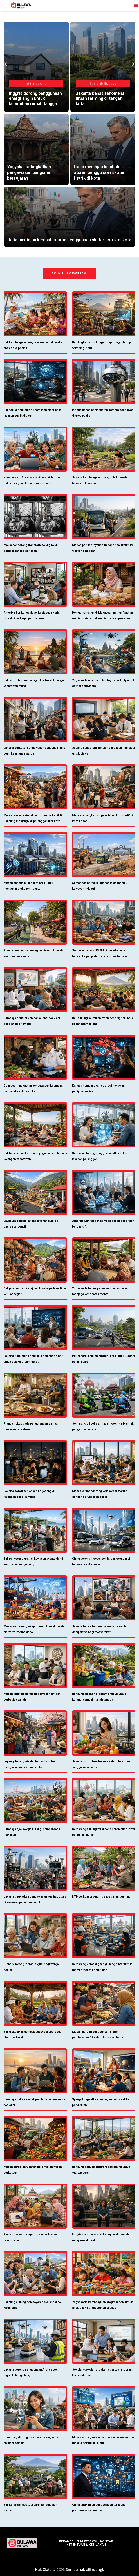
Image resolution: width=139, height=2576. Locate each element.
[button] (136, 5)
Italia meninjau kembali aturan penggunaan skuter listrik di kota (99, 172)
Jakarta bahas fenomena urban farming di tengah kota (100, 98)
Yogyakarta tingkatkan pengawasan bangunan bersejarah (29, 172)
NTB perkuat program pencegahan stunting (101, 1896)
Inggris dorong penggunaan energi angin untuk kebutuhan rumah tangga (35, 98)
